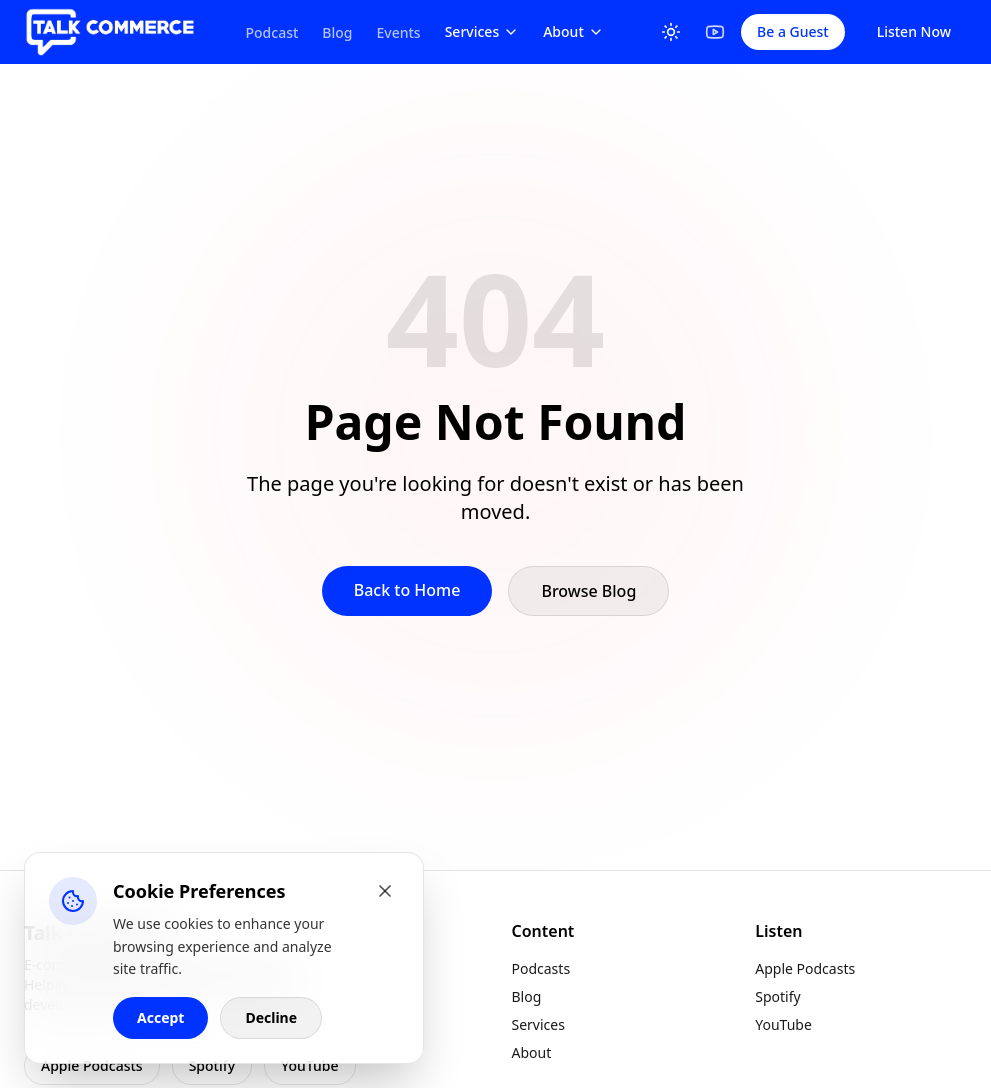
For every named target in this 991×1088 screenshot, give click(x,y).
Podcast (272, 32)
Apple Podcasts (92, 1065)
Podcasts (541, 968)
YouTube (309, 1065)
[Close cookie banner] (385, 891)
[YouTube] (715, 32)
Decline (271, 1017)
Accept (160, 1017)
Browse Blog (588, 591)
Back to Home (407, 590)
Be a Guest (793, 31)
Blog (337, 32)
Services (482, 31)
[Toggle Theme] (671, 32)
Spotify (212, 1065)
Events (399, 32)
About (573, 31)
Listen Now (914, 31)
